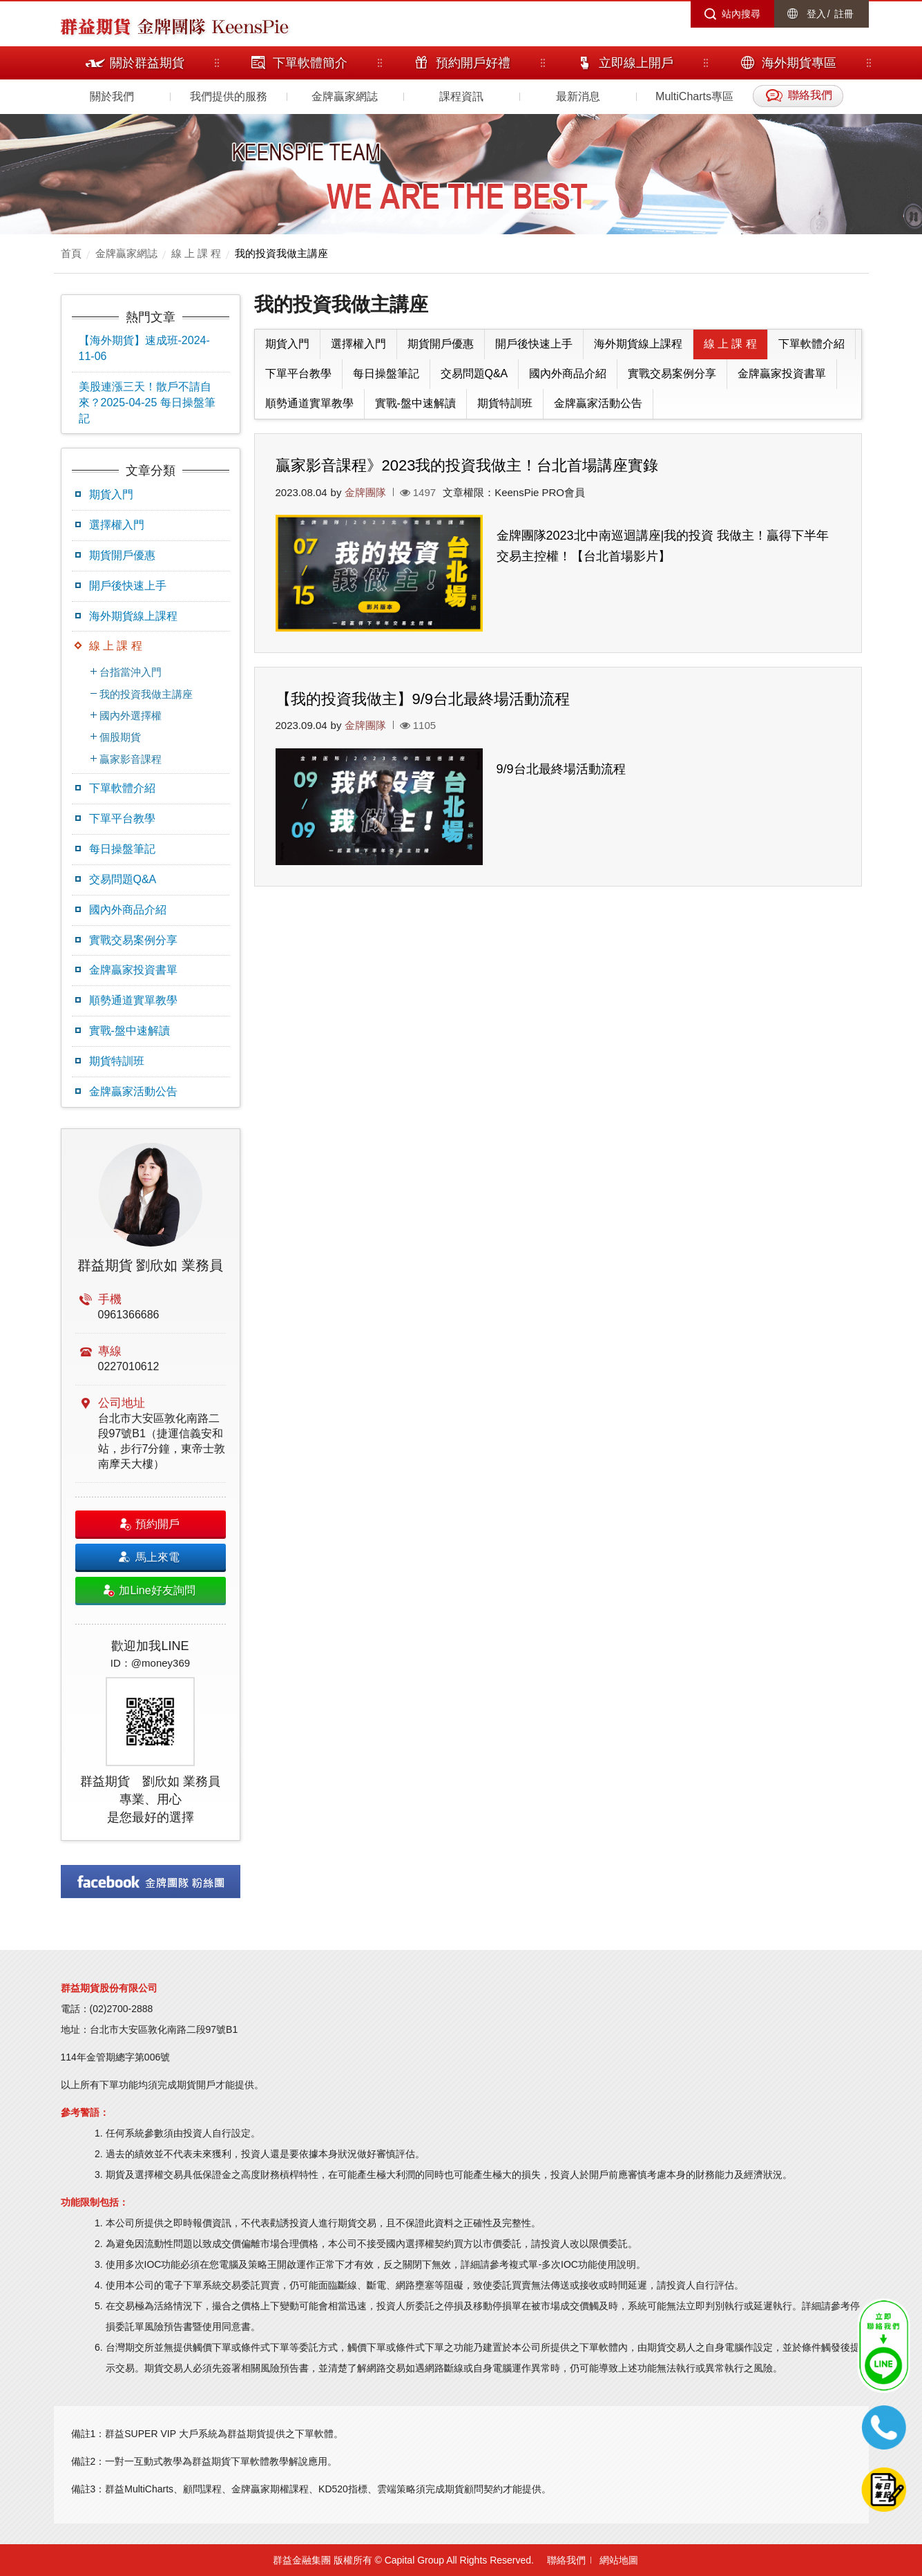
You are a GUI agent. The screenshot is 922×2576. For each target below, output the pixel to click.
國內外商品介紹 (127, 910)
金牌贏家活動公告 (133, 1091)
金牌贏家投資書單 (133, 970)
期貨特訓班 (116, 1061)
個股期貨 (120, 737)
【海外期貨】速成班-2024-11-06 (144, 348)
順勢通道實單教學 (133, 1000)
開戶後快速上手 (127, 585)
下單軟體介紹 (122, 788)
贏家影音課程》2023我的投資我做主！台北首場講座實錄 (467, 465)
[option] (150, 1485)
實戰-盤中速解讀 (129, 1030)
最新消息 (578, 96)
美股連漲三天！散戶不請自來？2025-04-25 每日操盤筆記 (147, 402)
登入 (816, 13)
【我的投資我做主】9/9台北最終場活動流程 (423, 699)
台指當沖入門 (130, 672)
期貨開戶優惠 (122, 555)
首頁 (71, 253)
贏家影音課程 (130, 759)
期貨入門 (111, 494)
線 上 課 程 (196, 253)
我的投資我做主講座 (281, 253)
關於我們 (112, 96)
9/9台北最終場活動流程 (561, 769)
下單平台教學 (122, 818)
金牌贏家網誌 (344, 96)
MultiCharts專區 (694, 96)
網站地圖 (618, 2560)
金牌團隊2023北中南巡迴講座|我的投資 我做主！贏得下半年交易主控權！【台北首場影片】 (663, 546)
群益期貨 (95, 25)
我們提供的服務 (228, 96)
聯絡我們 (566, 2560)
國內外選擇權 (130, 715)
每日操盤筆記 (122, 849)
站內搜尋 (741, 13)
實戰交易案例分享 (133, 940)
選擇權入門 (116, 525)
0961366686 (129, 1314)
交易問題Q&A (123, 879)
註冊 (844, 13)
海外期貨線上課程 (133, 616)
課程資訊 (461, 96)
